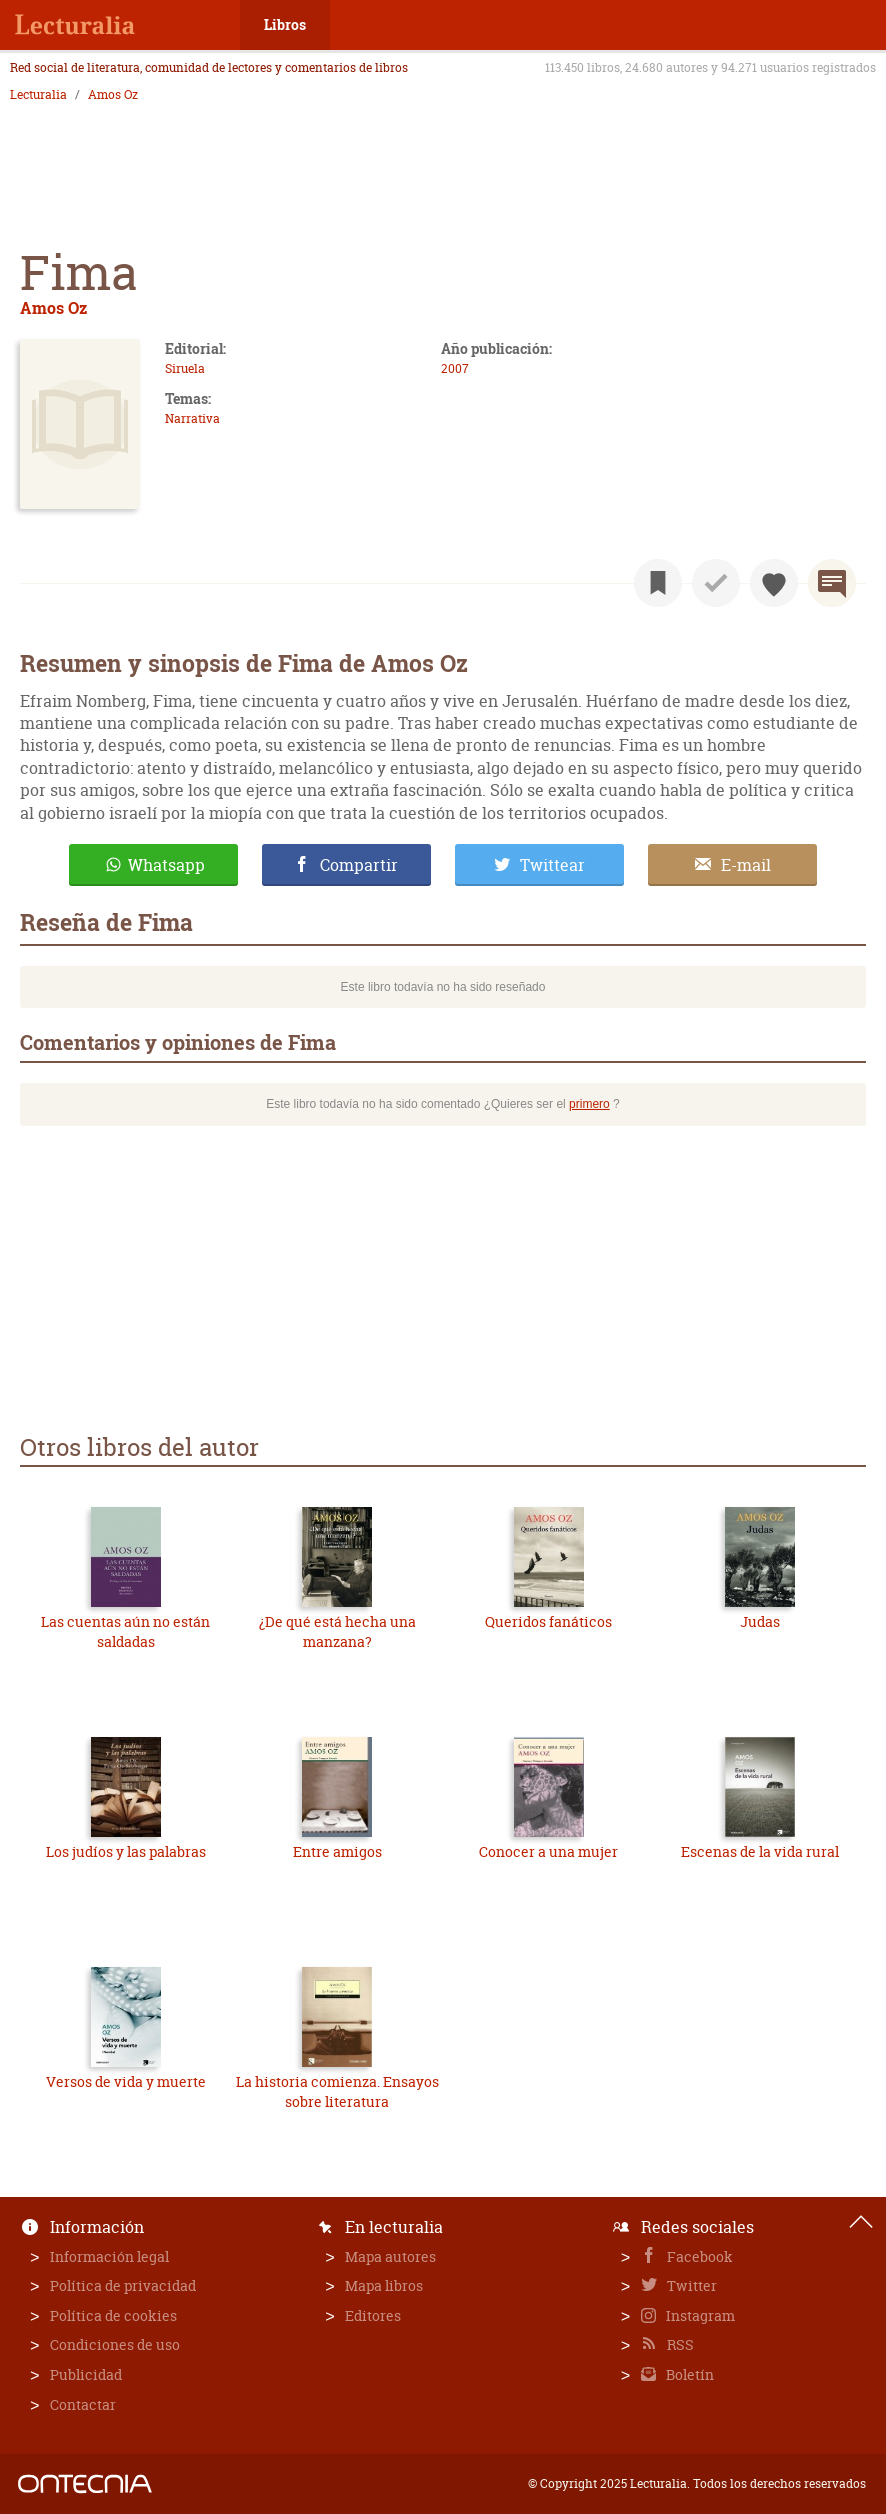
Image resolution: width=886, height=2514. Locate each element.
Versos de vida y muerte (126, 2081)
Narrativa (192, 418)
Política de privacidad (123, 2285)
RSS (679, 2344)
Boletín (688, 2374)
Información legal (109, 2256)
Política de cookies (113, 2315)
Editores (373, 2315)
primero (589, 1104)
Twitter (690, 2285)
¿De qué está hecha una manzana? (337, 1631)
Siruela (185, 368)
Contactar (83, 2404)
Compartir (359, 865)
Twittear (552, 865)
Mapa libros (384, 2285)
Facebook (698, 2256)
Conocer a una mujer (548, 1851)
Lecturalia (38, 95)
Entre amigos (337, 1851)
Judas (760, 1621)
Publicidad (86, 2374)
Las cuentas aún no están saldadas (125, 1631)
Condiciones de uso (115, 2344)
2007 (455, 368)
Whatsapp (166, 865)
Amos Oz (113, 95)
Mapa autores (390, 2256)
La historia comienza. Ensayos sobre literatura (337, 2091)
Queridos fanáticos (548, 1621)
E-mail (746, 865)
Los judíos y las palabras (126, 1851)
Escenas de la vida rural (760, 1851)
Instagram (699, 2315)
